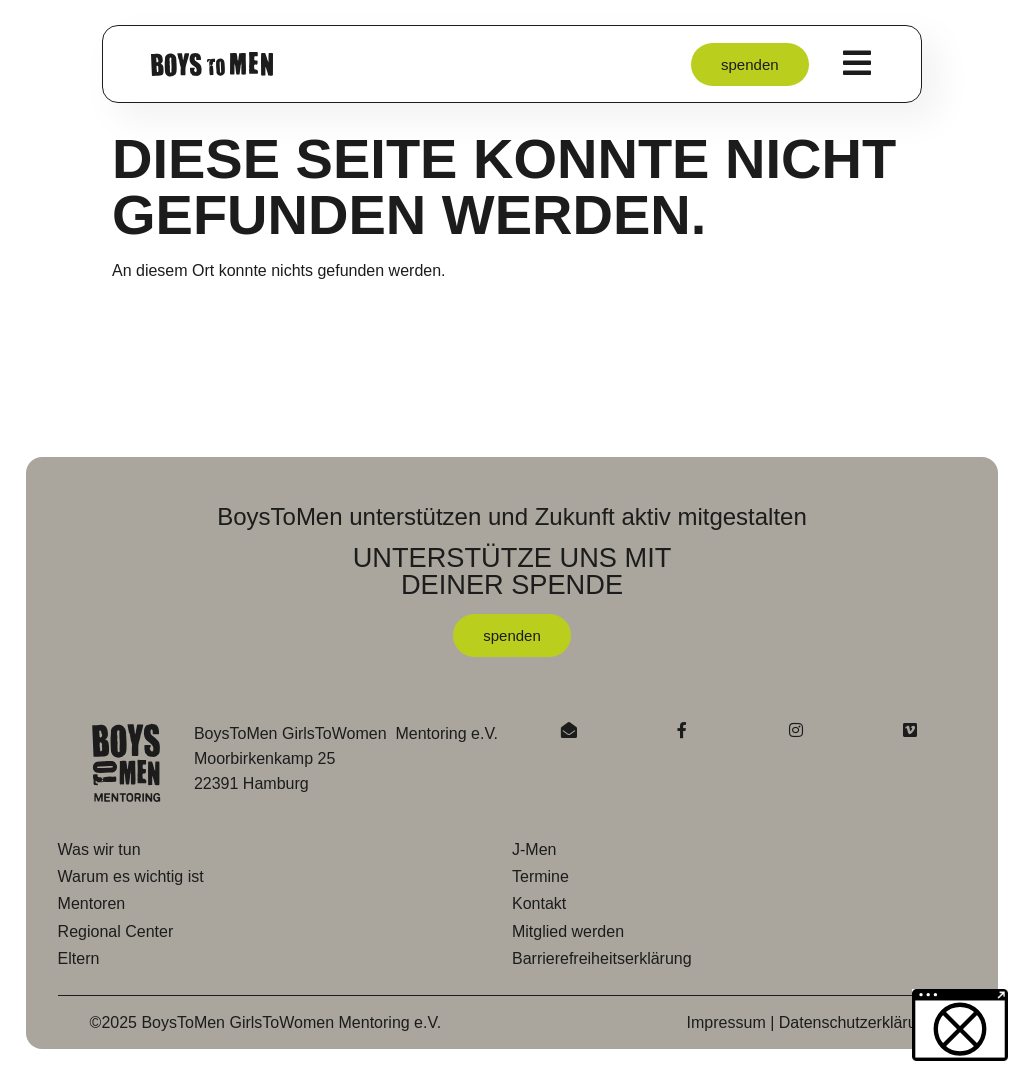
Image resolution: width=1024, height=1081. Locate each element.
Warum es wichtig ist (131, 876)
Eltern (79, 958)
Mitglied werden (568, 931)
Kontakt (539, 903)
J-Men (534, 849)
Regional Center (116, 931)
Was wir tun (99, 849)
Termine (540, 876)
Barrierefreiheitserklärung (602, 958)
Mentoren (92, 903)
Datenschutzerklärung (857, 1022)
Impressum (726, 1022)
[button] (44, 1037)
